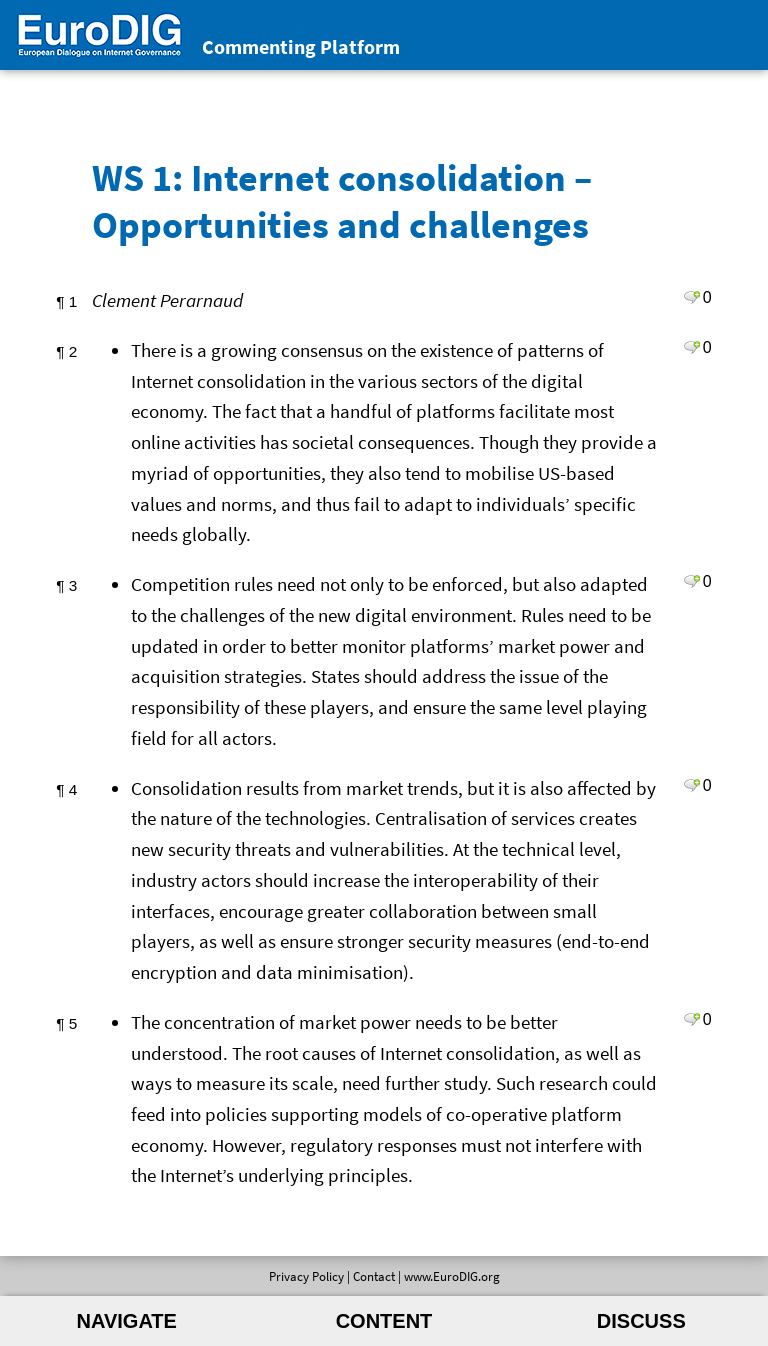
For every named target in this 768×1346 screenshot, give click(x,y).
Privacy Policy (306, 1276)
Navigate (127, 1321)
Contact (374, 1276)
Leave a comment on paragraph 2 (691, 347)
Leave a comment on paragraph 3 (691, 581)
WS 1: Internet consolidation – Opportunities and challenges (342, 200)
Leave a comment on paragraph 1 (691, 297)
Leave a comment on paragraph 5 (691, 1019)
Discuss (641, 1321)
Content (384, 1321)
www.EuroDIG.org (452, 1276)
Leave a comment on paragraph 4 (691, 785)
